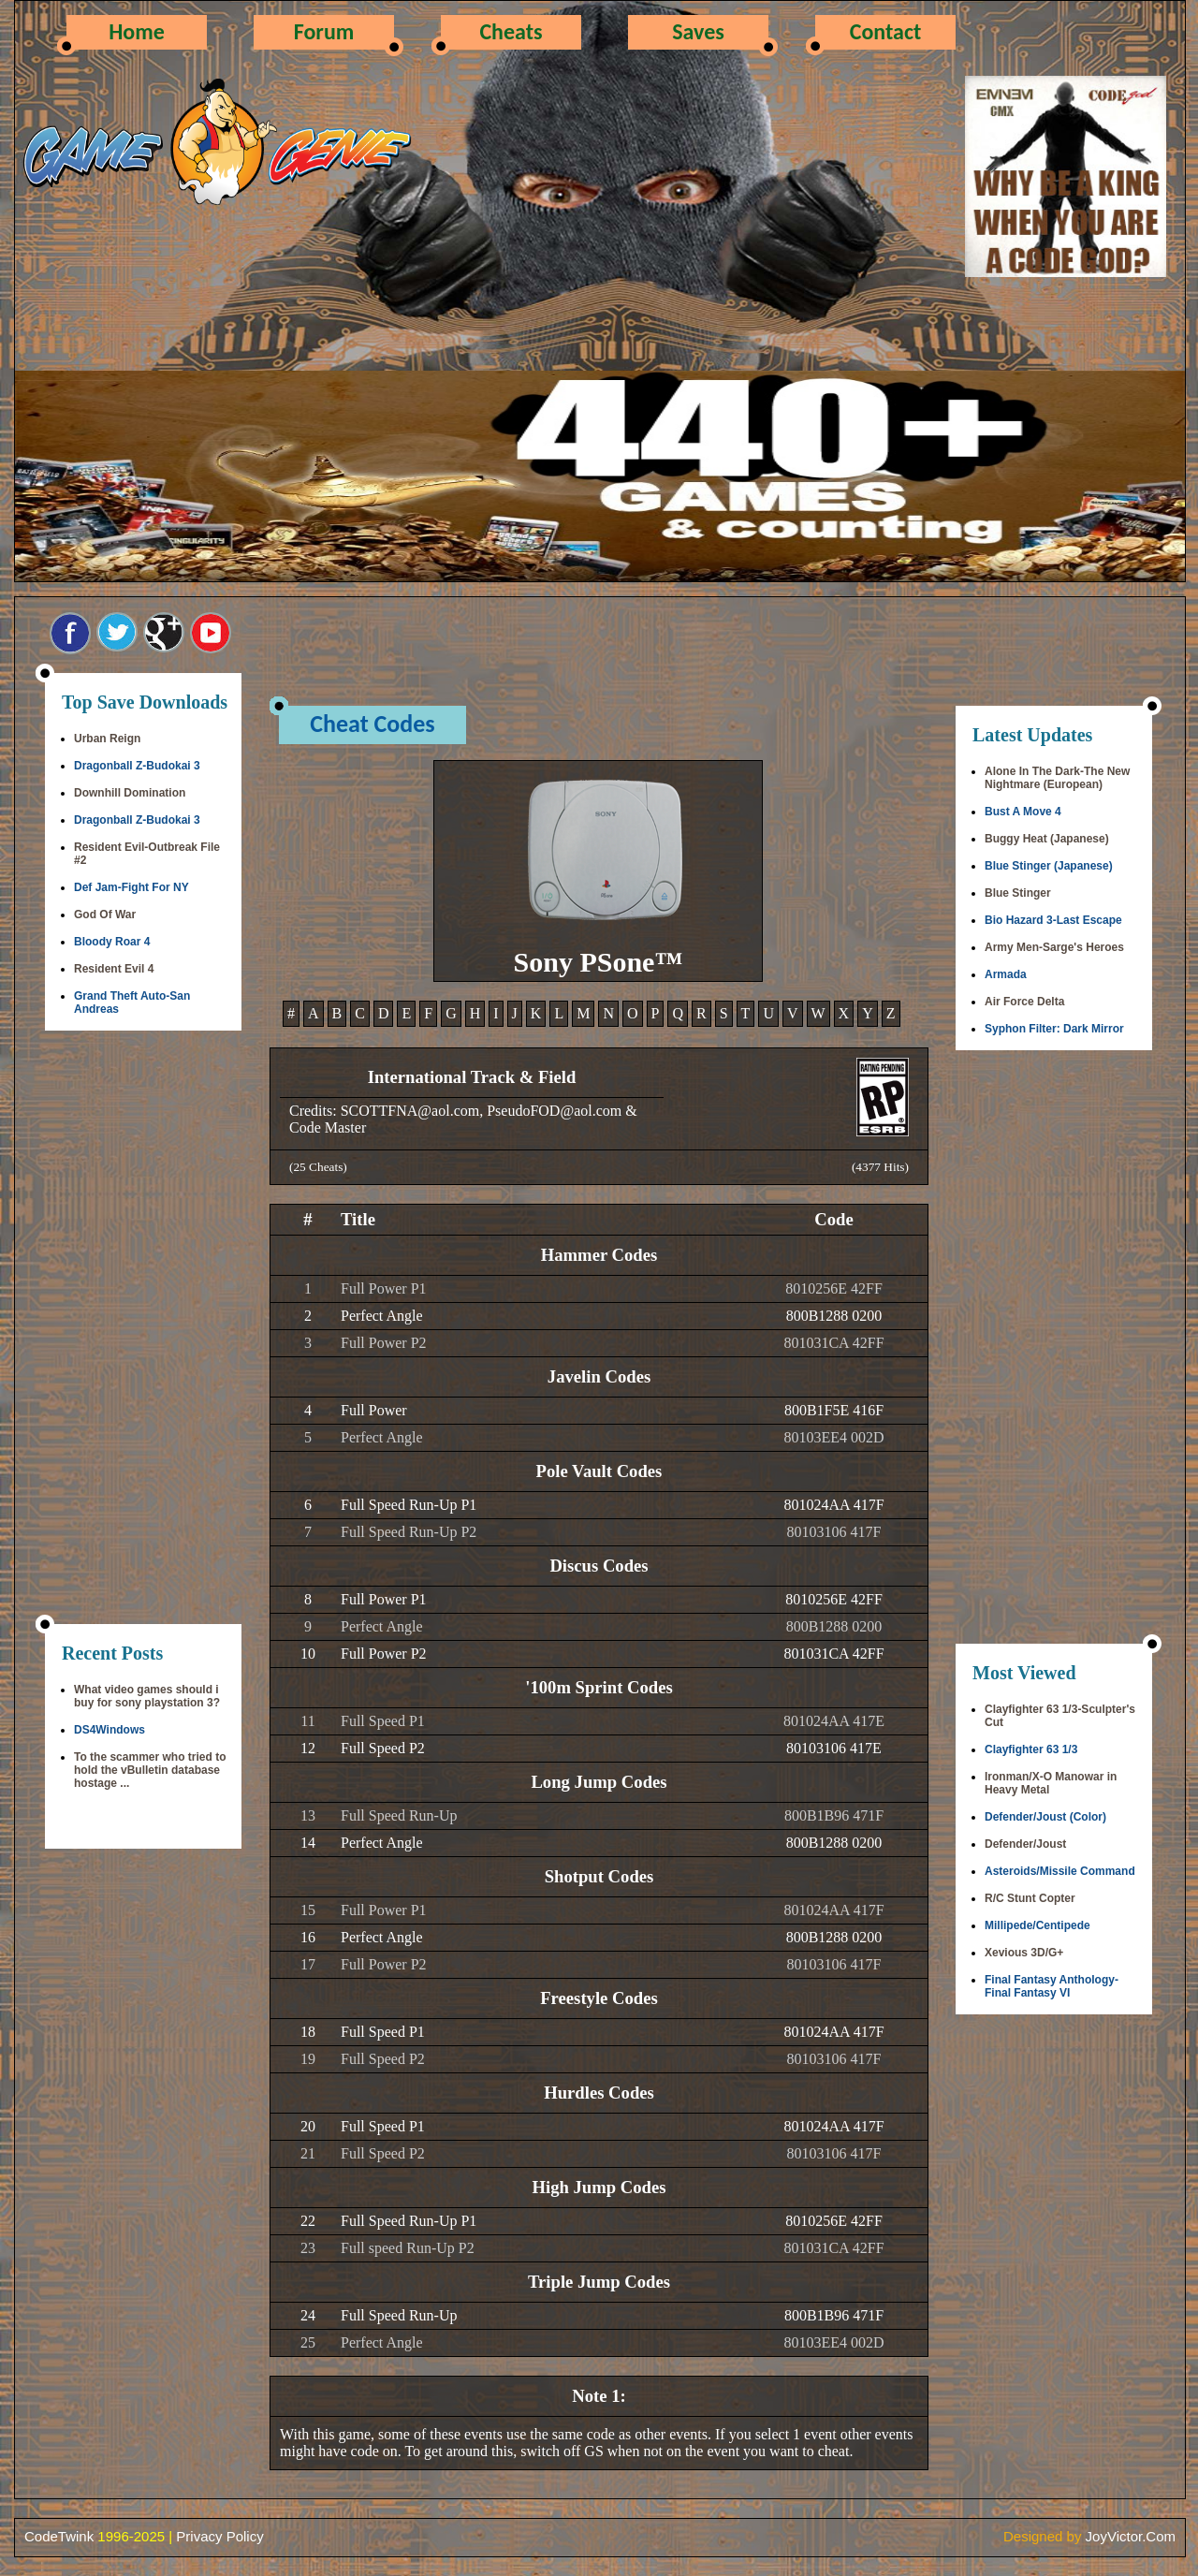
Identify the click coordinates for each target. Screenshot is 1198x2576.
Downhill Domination (129, 792)
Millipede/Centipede (1037, 1925)
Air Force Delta (1024, 1001)
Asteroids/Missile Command (1060, 1871)
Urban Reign (107, 738)
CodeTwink (59, 2536)
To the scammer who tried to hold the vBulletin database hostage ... (150, 1770)
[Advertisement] (143, 1329)
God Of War (105, 914)
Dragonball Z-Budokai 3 (137, 765)
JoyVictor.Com (1131, 2536)
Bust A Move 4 (1023, 811)
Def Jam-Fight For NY (131, 887)
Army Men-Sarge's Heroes (1054, 947)
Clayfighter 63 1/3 (1031, 1749)
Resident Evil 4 (113, 968)
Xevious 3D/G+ (1024, 1952)
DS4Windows (109, 1729)
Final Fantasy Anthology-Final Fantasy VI (1051, 1986)
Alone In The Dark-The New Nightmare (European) (1057, 778)
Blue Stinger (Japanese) (1049, 865)
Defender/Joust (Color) (1045, 1816)
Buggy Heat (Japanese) (1047, 838)
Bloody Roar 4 (112, 941)
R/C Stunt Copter (1030, 1898)
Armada (1006, 974)
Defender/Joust (1025, 1844)
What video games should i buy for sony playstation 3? (147, 1696)
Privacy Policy (219, 2536)
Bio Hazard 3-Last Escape (1053, 920)
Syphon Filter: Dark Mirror (1054, 1028)
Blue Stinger (1018, 893)
